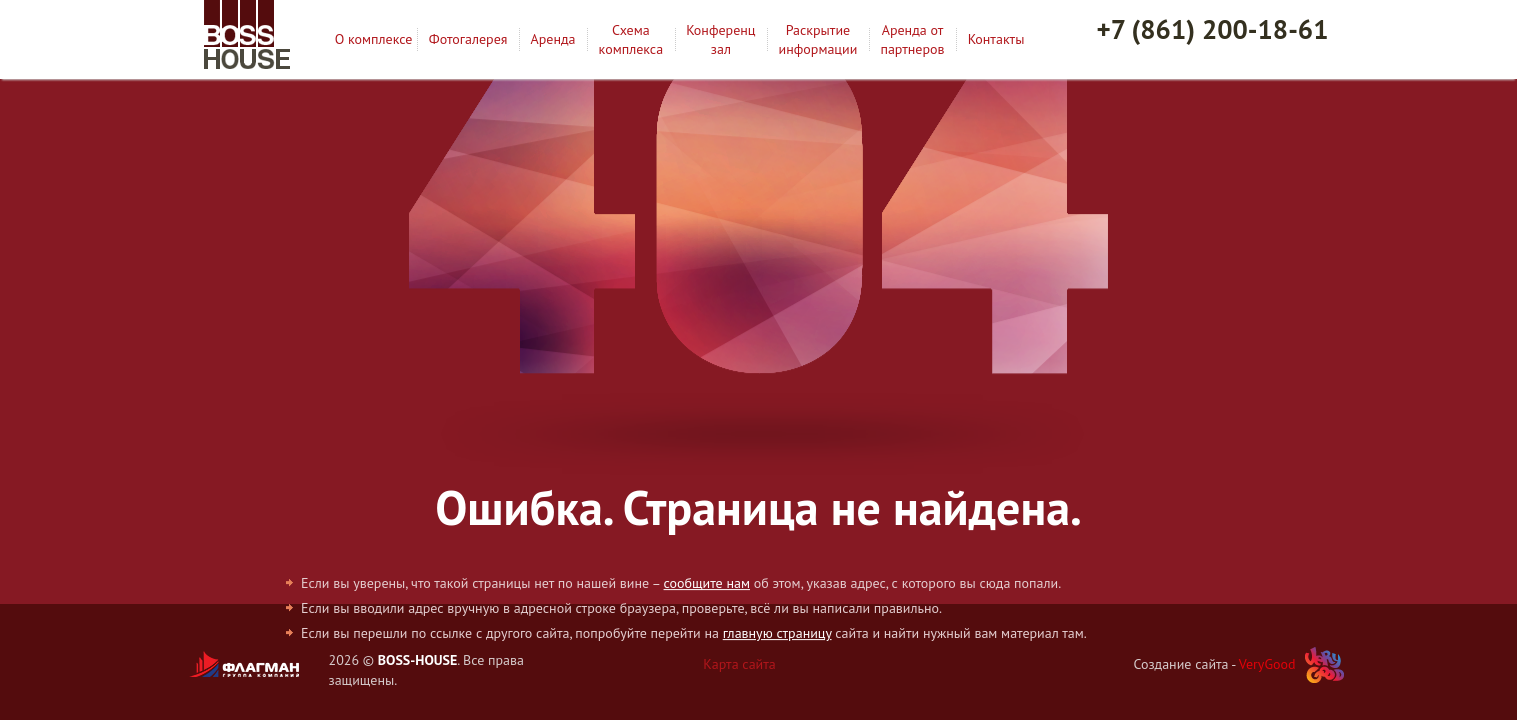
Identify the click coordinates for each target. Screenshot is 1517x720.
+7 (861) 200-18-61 (1213, 29)
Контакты (996, 39)
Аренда (553, 39)
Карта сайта (739, 664)
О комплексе (374, 39)
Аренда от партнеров (912, 39)
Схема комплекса (631, 39)
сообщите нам (707, 583)
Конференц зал (720, 39)
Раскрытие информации (818, 39)
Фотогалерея (468, 39)
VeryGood (1267, 664)
